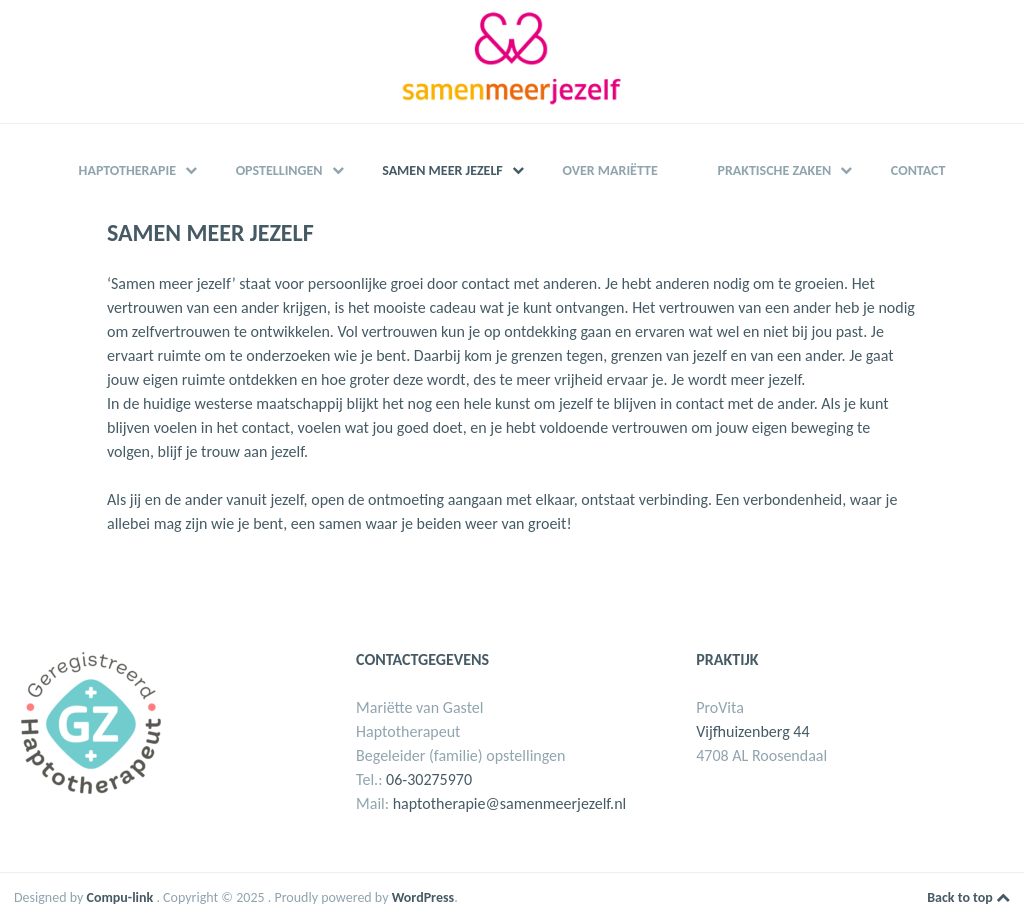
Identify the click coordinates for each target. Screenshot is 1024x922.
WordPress (423, 897)
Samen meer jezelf (453, 170)
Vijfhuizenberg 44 (752, 731)
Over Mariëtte (609, 170)
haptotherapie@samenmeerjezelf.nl (510, 803)
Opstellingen (290, 170)
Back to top (968, 898)
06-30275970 (429, 779)
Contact (918, 170)
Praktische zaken (784, 170)
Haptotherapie (138, 170)
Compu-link (120, 897)
